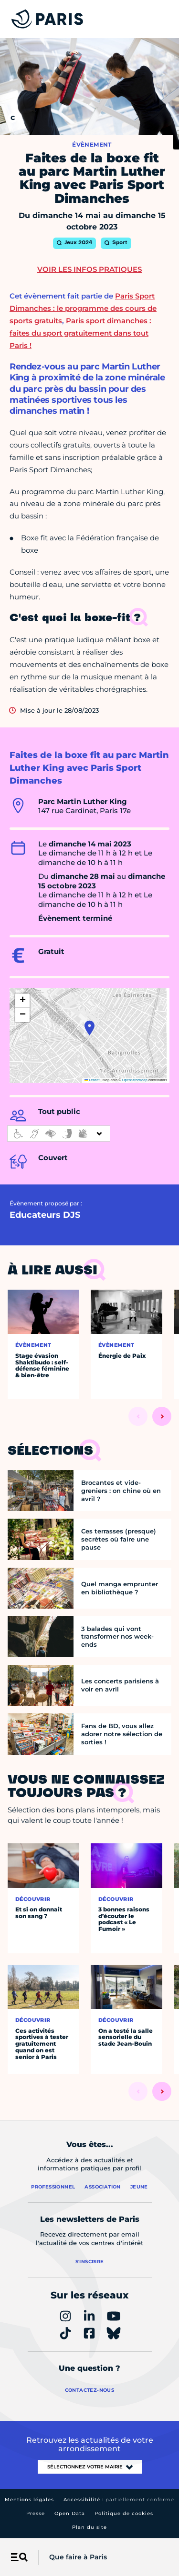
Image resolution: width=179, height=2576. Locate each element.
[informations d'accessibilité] (58, 1133)
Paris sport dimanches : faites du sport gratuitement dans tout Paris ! (80, 333)
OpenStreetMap (134, 1080)
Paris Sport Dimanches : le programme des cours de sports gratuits (83, 308)
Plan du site (89, 2527)
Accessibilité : (118, 2499)
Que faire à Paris (78, 2557)
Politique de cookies (124, 2513)
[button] (89, 1027)
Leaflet (92, 1080)
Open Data (69, 2513)
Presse (35, 2513)
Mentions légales (29, 2499)
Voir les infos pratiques (89, 269)
